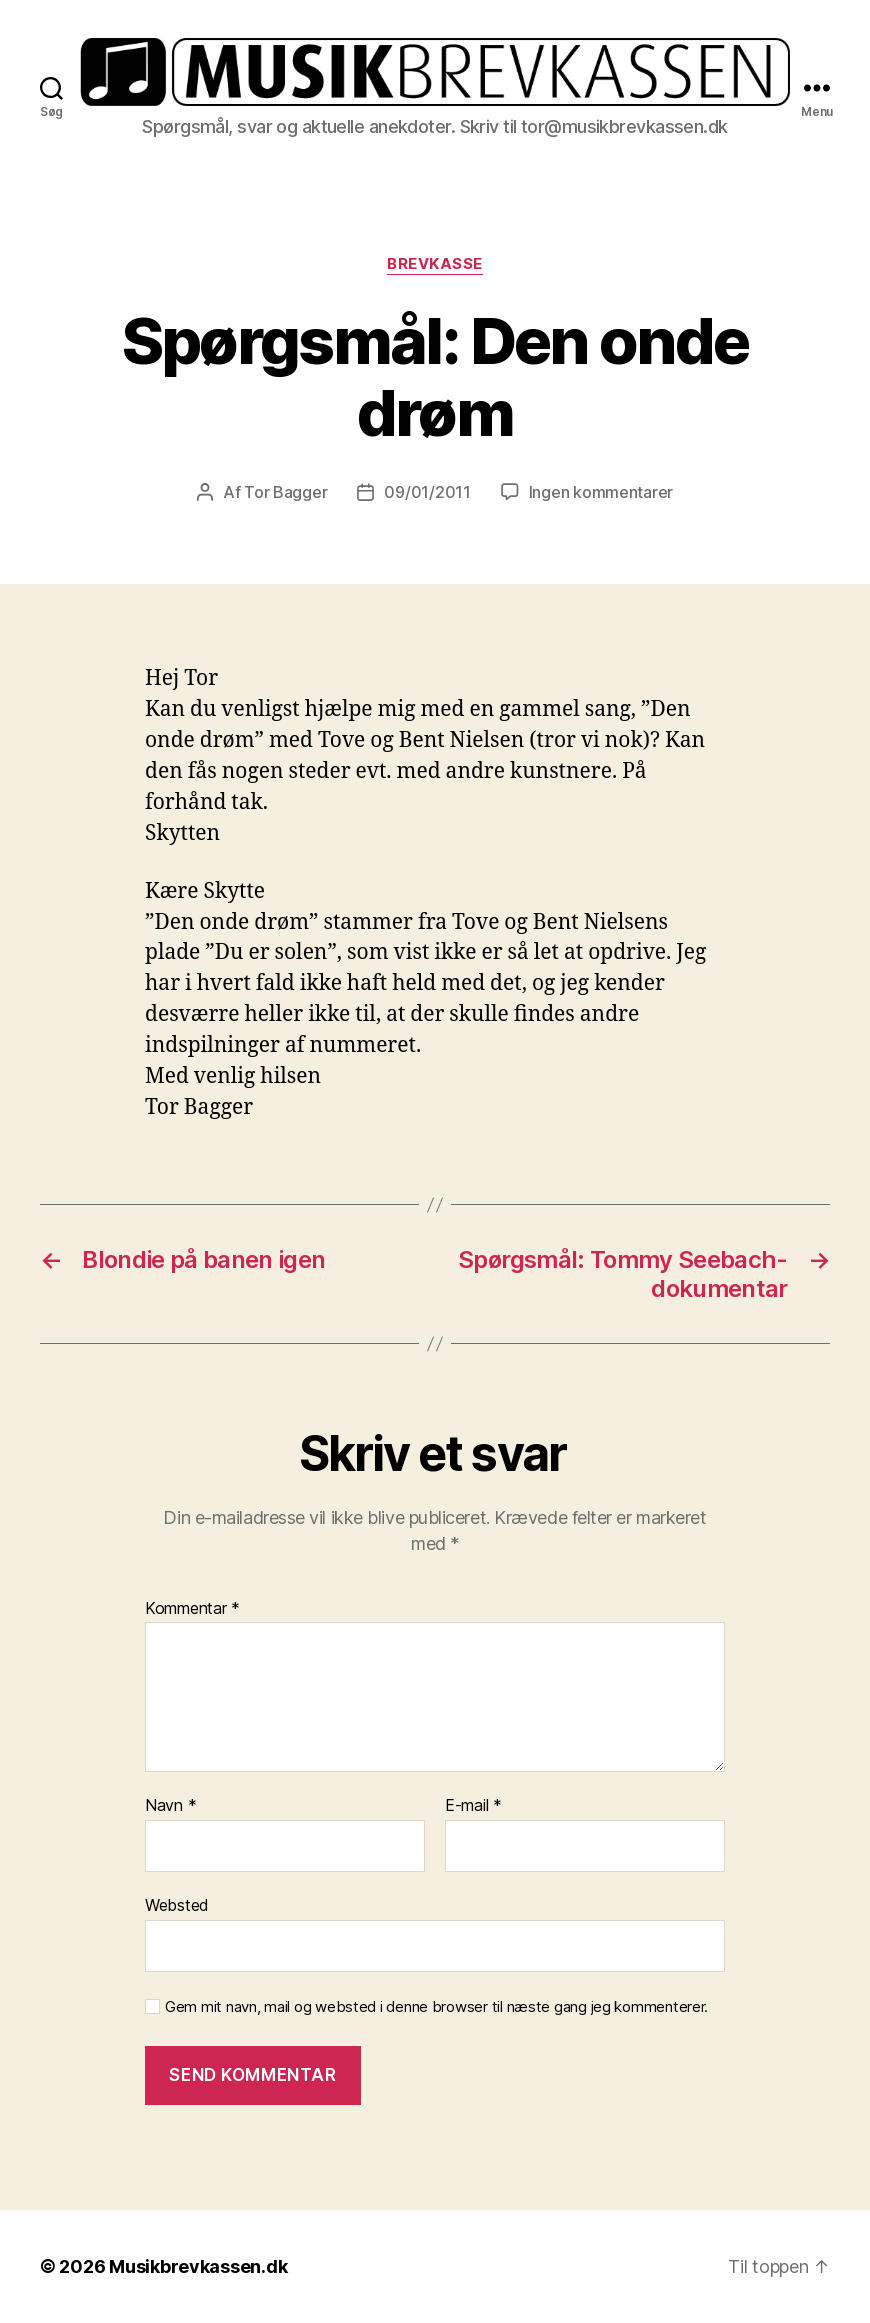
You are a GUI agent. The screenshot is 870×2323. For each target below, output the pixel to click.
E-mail (473, 1806)
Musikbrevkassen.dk (198, 2266)
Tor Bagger (285, 492)
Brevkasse (435, 264)
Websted (177, 1905)
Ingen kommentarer (601, 492)
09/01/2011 (427, 492)
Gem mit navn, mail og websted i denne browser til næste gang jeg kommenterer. (436, 2007)
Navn (170, 1806)
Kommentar (192, 1609)
